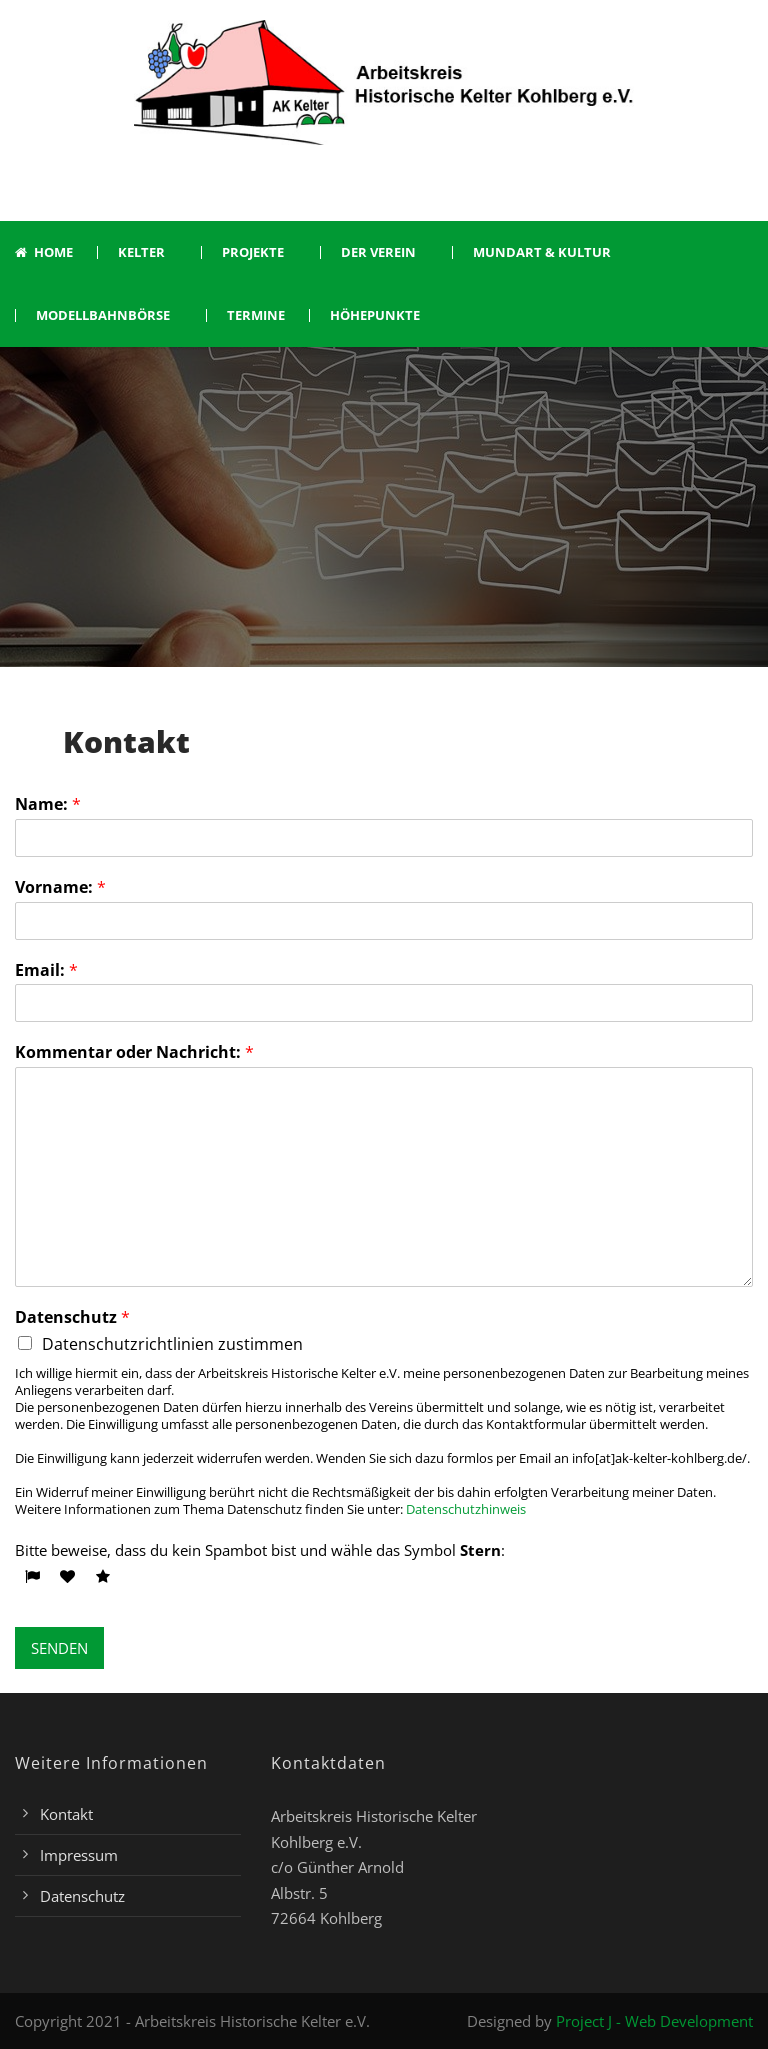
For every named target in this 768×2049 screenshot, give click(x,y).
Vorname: (60, 887)
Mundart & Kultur (542, 252)
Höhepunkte (375, 315)
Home (44, 252)
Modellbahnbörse (103, 315)
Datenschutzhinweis (466, 1509)
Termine (256, 315)
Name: (48, 804)
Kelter (141, 252)
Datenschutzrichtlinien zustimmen (172, 1344)
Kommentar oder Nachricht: (134, 1052)
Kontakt (66, 1814)
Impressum (79, 1855)
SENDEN (59, 1648)
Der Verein (378, 252)
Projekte (253, 252)
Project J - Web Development (654, 2021)
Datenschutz (72, 1317)
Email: (46, 970)
